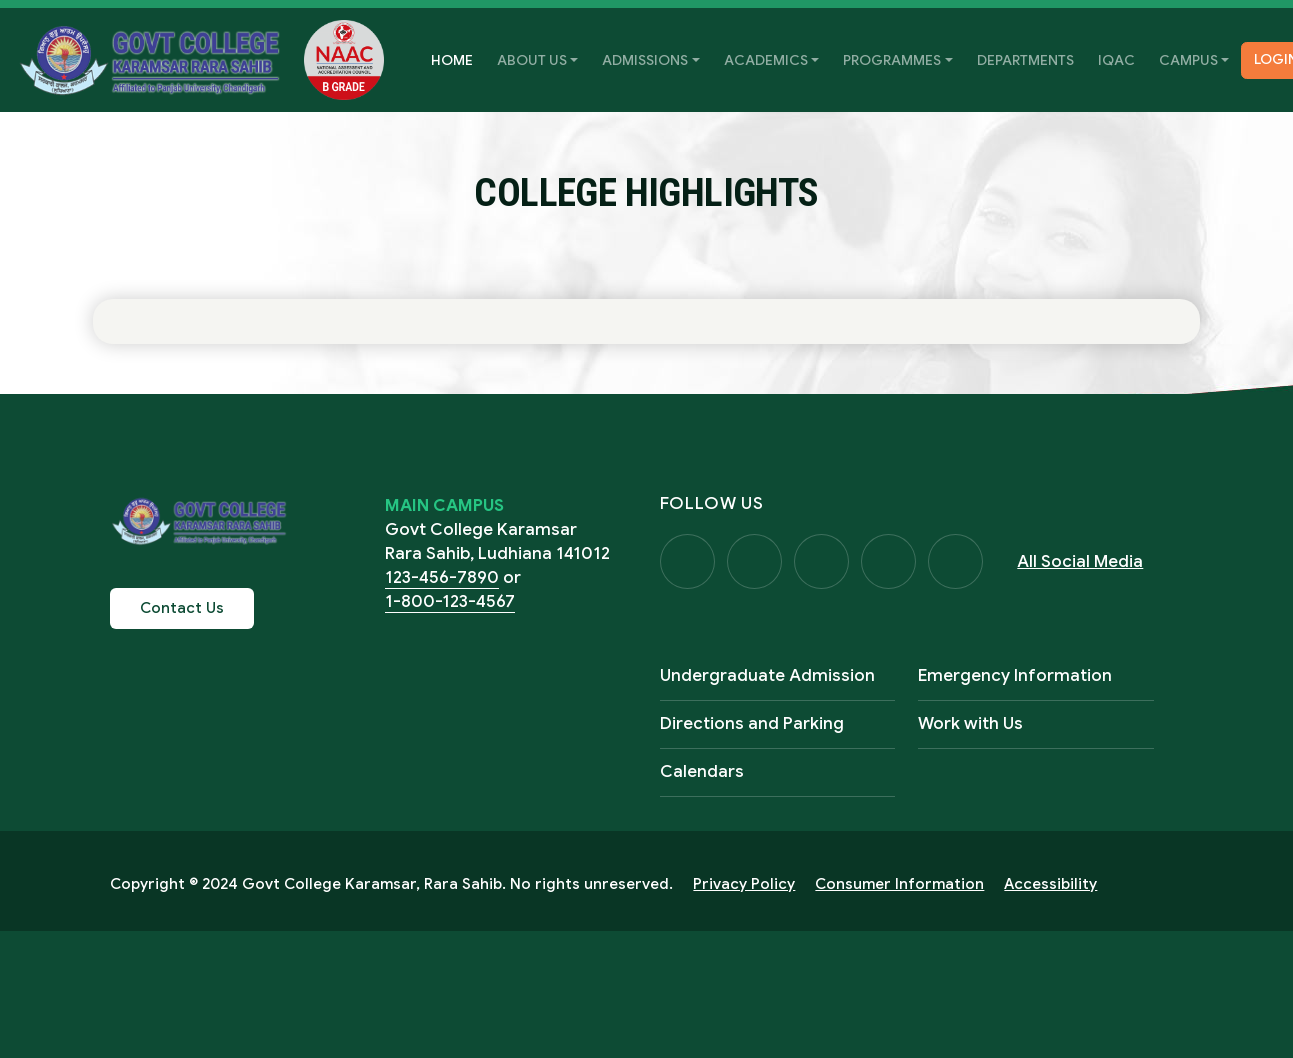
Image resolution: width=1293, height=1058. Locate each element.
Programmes (892, 60)
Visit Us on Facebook (688, 562)
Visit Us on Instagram (824, 562)
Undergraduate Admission (767, 676)
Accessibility (1050, 885)
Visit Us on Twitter (756, 562)
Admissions (645, 60)
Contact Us (182, 608)
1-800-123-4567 (450, 601)
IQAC (1116, 60)
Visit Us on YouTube (892, 562)
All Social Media (1085, 561)
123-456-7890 (442, 577)
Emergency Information (1015, 676)
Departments (1025, 60)
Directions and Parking (752, 724)
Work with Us (970, 724)
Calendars (702, 772)
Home (458, 58)
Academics (766, 60)
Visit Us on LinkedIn (960, 562)
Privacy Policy (744, 885)
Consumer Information (899, 885)
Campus (1188, 60)
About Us (532, 60)
